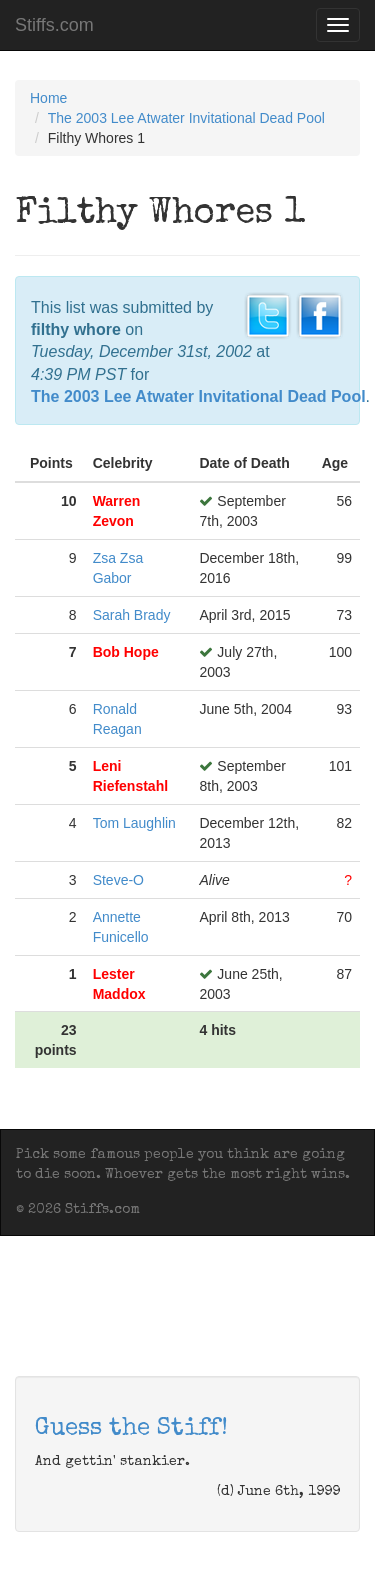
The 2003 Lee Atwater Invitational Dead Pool (186, 118)
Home (48, 98)
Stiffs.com (54, 25)
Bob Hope (126, 652)
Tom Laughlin (134, 823)
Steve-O (118, 880)
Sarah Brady (132, 615)
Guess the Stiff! (131, 1429)
